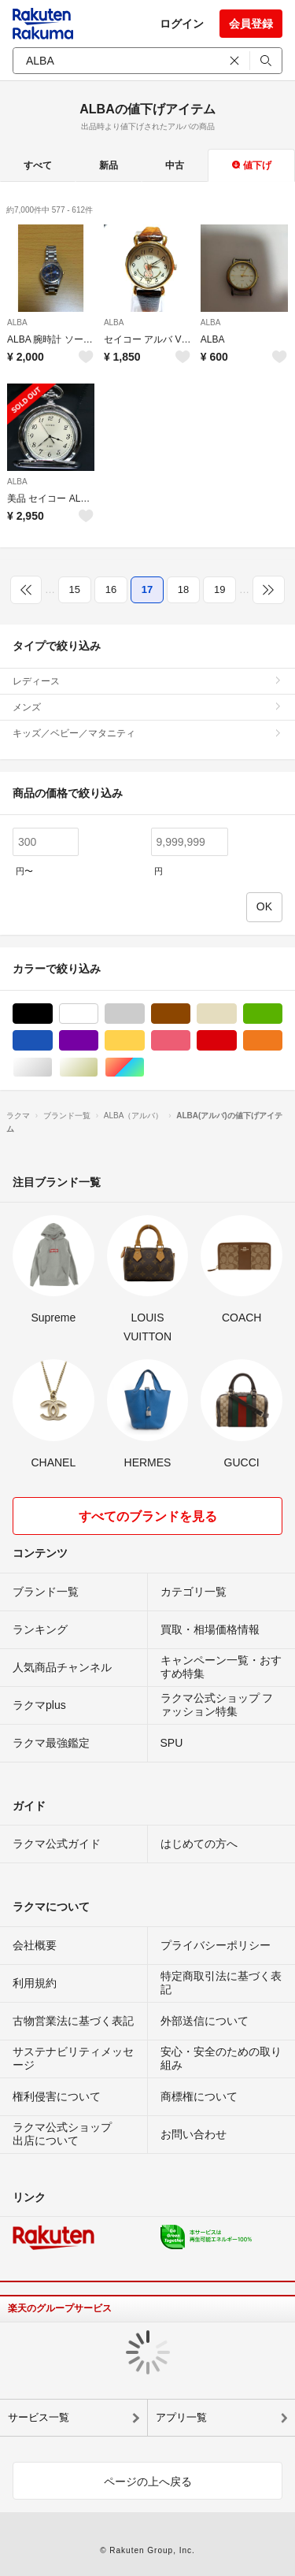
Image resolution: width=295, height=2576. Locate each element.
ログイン (182, 23)
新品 (108, 165)
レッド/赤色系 (236, 1041)
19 (219, 589)
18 (183, 589)
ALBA (17, 322)
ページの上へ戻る (148, 2481)
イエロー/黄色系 (144, 1041)
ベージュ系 (236, 1014)
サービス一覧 (38, 2417)
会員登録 (251, 23)
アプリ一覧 (181, 2417)
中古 (174, 165)
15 (74, 589)
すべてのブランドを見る (148, 1516)
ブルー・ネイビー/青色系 (52, 1041)
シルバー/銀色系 (52, 1067)
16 (110, 589)
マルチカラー (144, 1067)
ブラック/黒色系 (52, 1014)
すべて (38, 165)
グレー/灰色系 (144, 1014)
